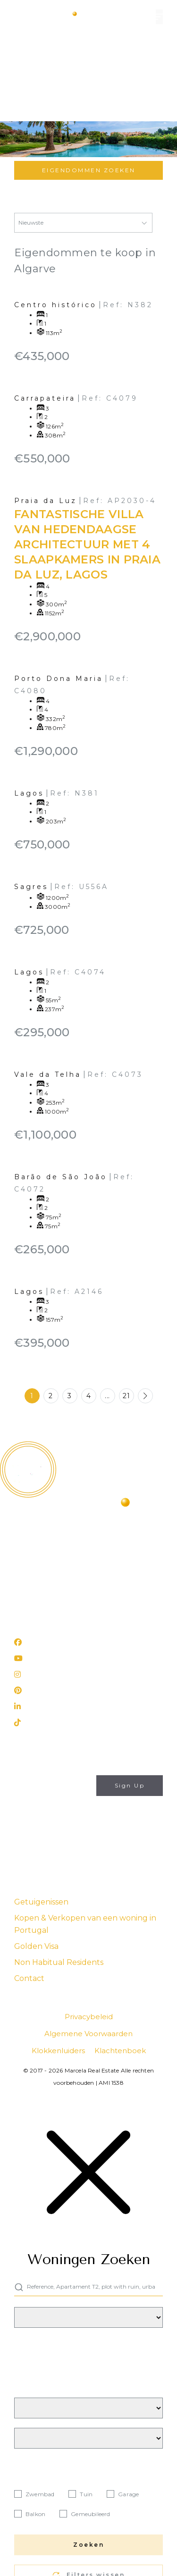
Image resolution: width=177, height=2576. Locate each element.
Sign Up (130, 1785)
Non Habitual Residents (58, 1962)
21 (126, 1396)
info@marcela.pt (42, 1578)
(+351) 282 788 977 (46, 1592)
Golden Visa (36, 1946)
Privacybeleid (71, 1838)
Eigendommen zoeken (88, 170)
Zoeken (88, 2544)
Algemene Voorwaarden (88, 2033)
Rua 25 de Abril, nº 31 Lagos (60, 1617)
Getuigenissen (41, 1901)
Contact (29, 1978)
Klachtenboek (120, 2050)
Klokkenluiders (58, 2050)
